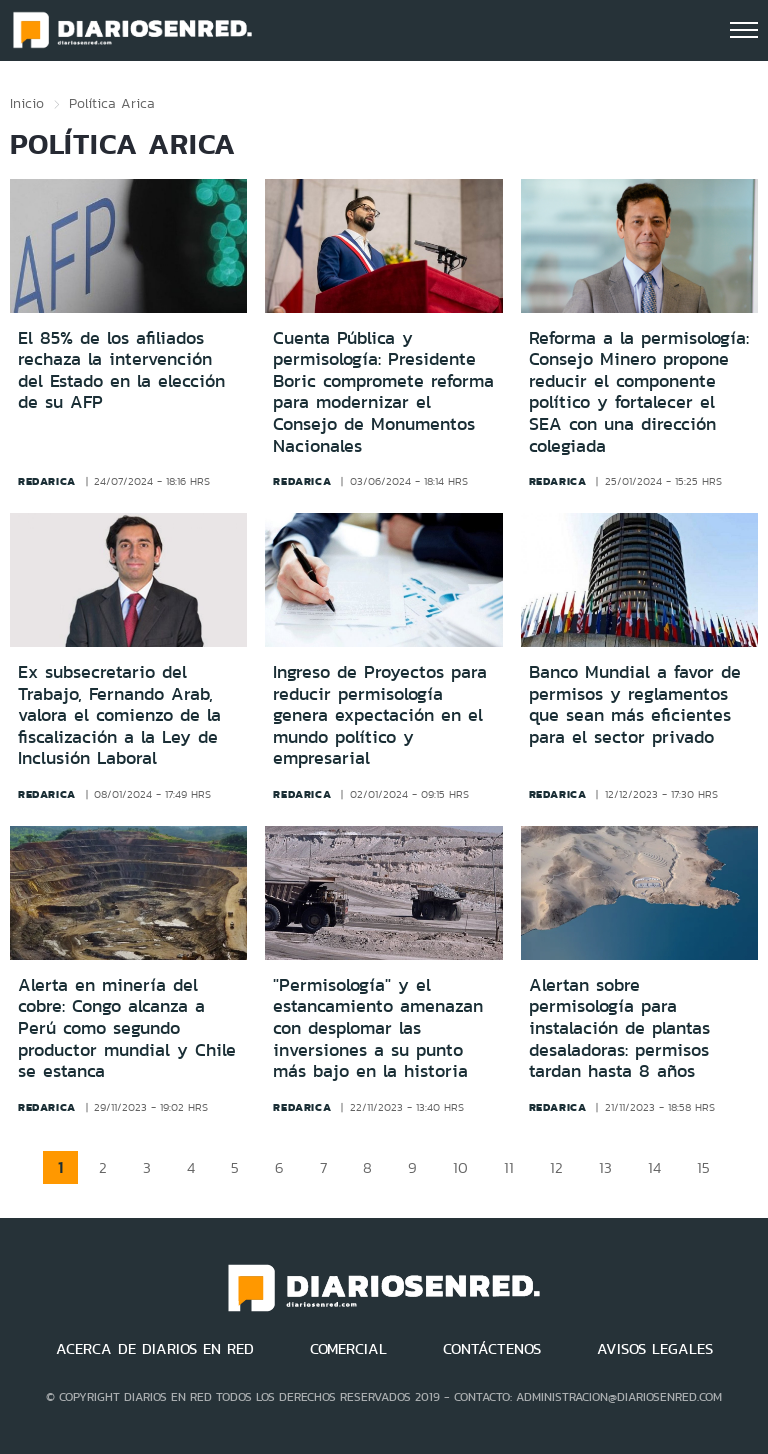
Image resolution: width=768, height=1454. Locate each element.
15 (703, 1167)
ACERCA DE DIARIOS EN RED (155, 1349)
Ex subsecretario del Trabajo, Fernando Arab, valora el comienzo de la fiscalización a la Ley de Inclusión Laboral (119, 715)
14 (654, 1167)
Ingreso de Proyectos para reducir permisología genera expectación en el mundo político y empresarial (380, 715)
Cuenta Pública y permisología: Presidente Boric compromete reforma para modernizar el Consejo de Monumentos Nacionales (383, 392)
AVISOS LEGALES (655, 1349)
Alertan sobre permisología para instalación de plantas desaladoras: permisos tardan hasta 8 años (619, 1028)
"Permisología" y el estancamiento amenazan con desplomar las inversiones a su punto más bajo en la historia (378, 1028)
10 (460, 1167)
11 (509, 1167)
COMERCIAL (348, 1349)
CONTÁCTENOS (492, 1349)
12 (556, 1167)
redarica (47, 481)
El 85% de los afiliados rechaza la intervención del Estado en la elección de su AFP (121, 370)
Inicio (27, 103)
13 (605, 1167)
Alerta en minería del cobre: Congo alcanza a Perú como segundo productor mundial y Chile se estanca (127, 1028)
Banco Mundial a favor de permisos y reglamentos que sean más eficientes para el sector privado (635, 704)
